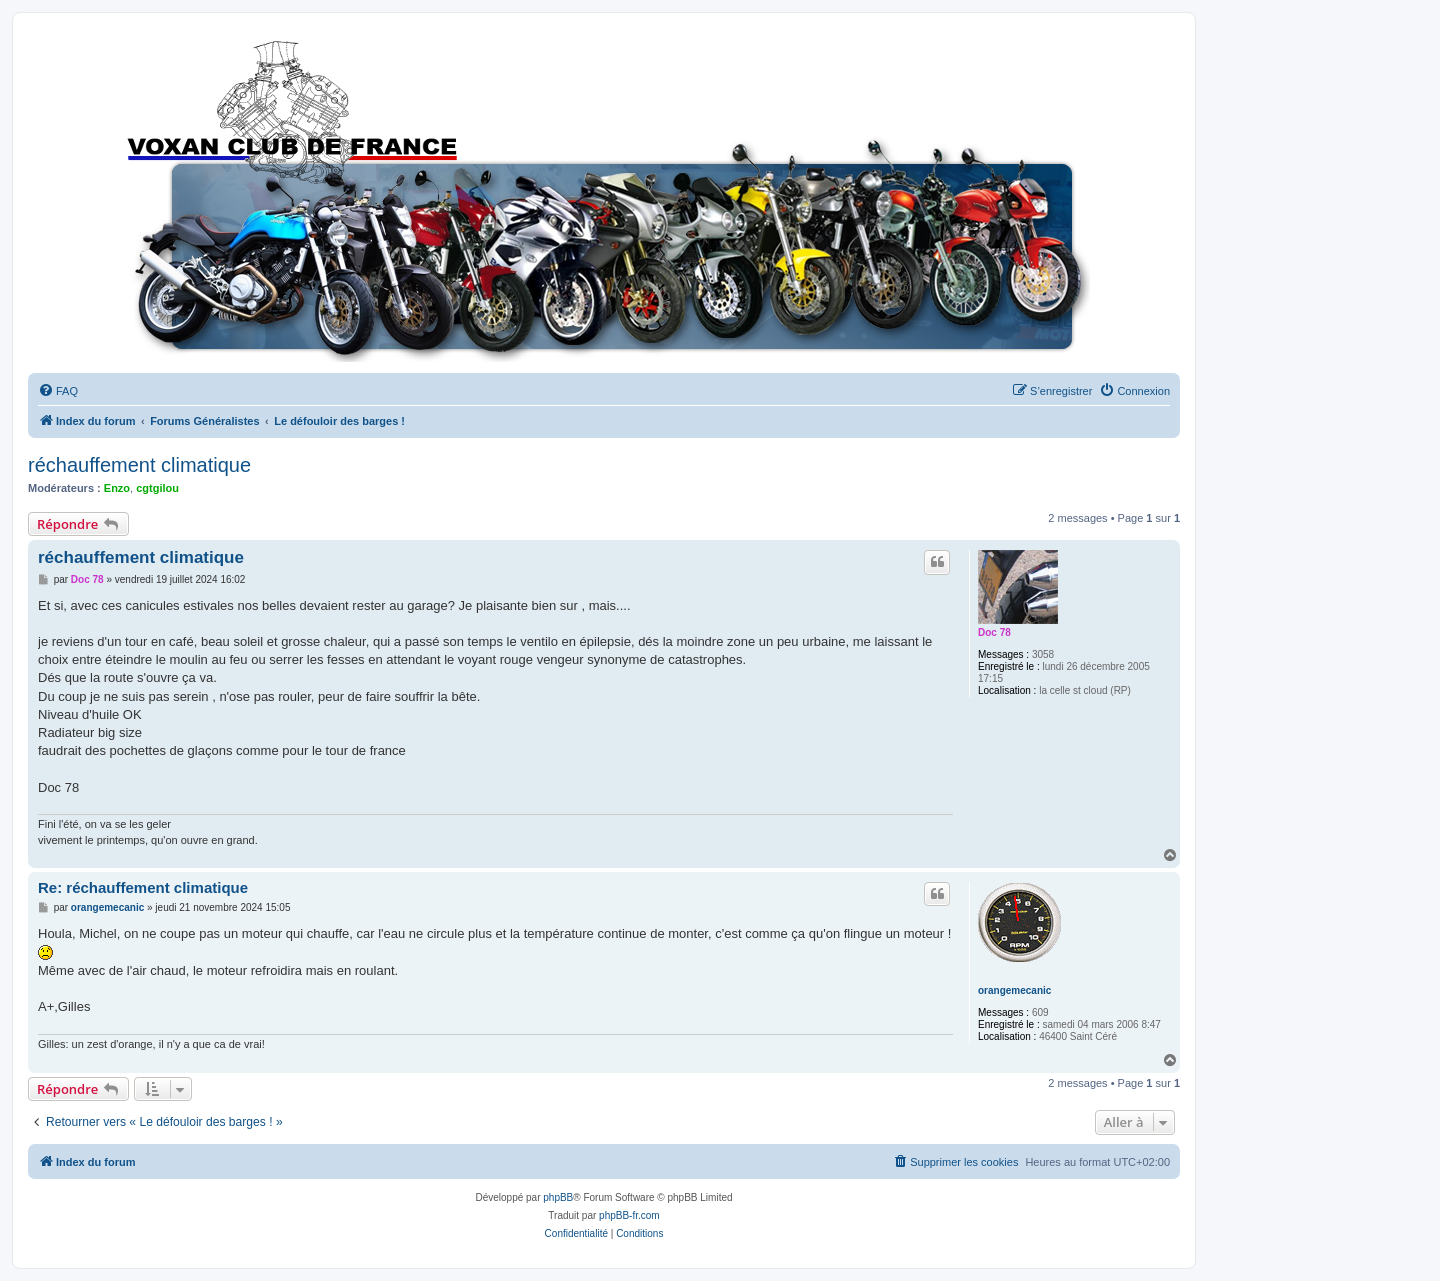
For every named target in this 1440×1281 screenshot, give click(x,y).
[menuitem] (58, 391)
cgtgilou (157, 488)
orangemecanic (1014, 990)
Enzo (117, 488)
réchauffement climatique (139, 465)
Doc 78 (994, 632)
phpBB (558, 1197)
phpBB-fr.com (629, 1215)
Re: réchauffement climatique (143, 887)
